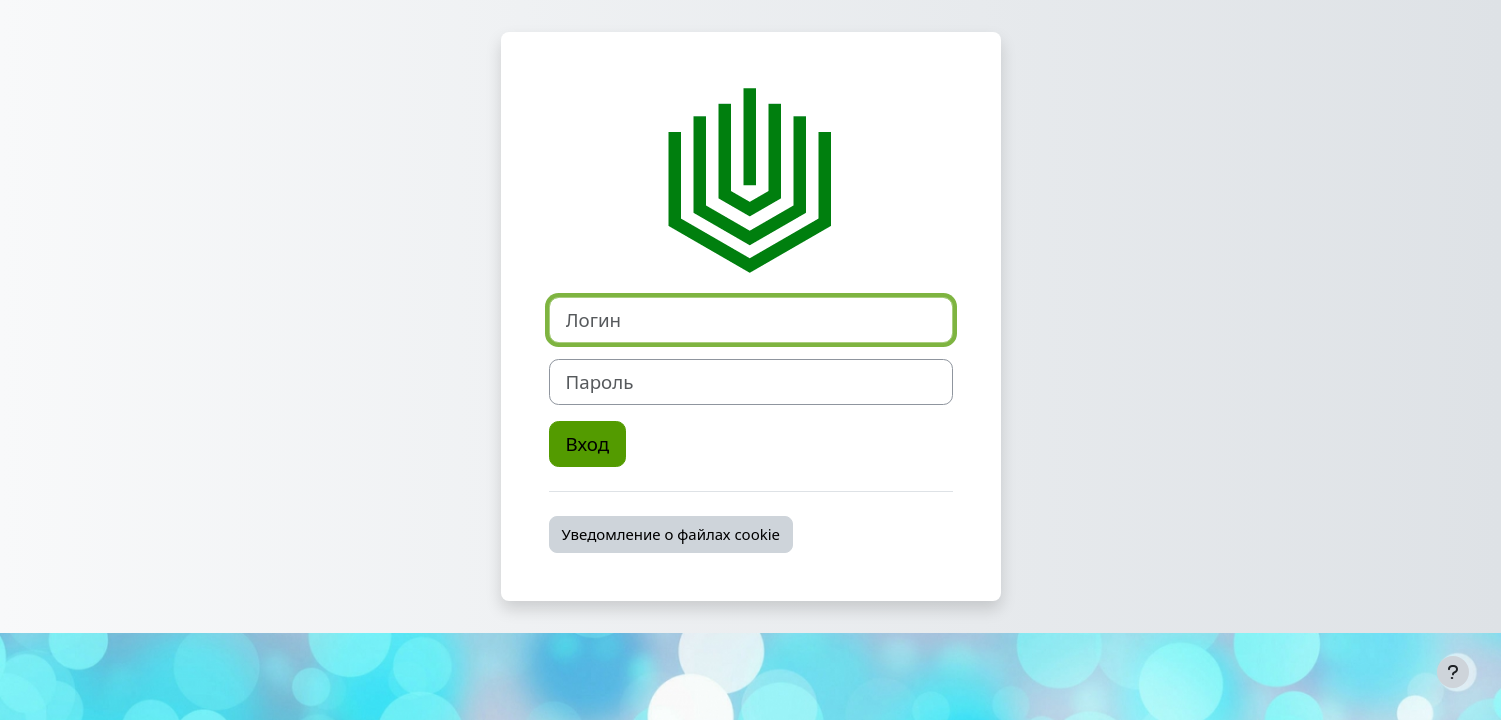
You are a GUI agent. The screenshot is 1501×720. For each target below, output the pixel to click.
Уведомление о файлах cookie (671, 534)
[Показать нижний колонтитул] (1453, 672)
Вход (588, 443)
